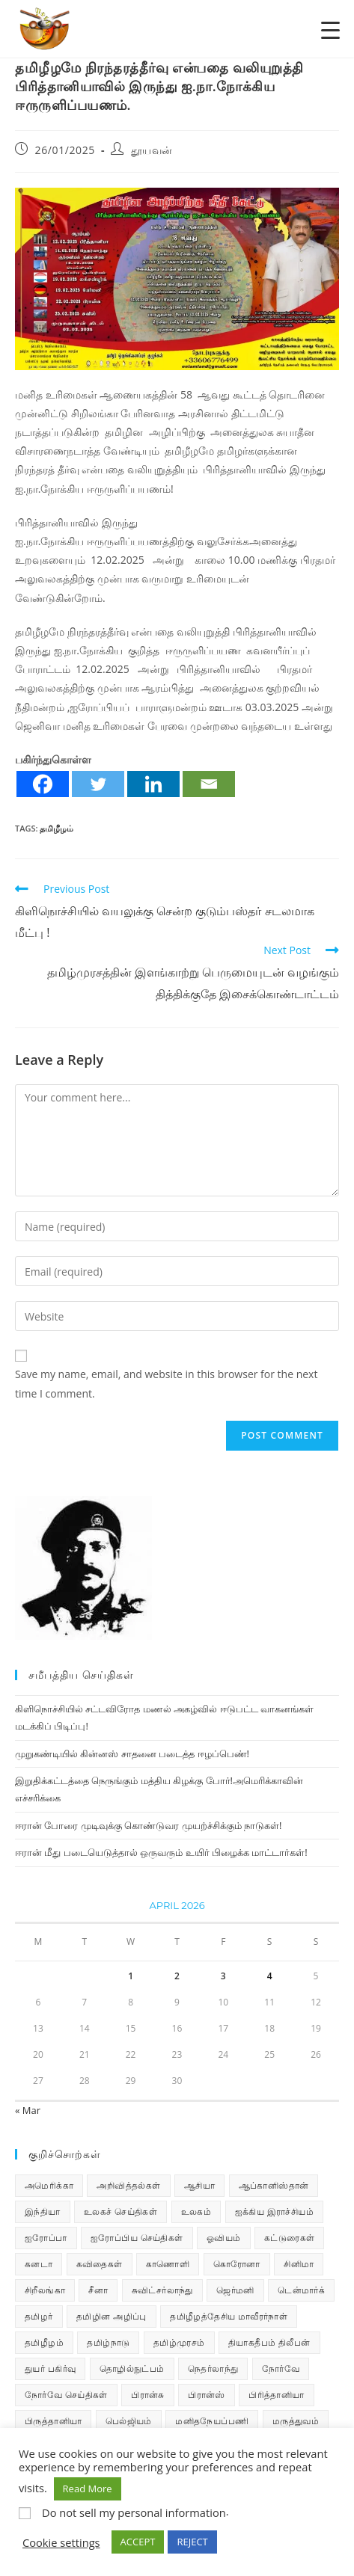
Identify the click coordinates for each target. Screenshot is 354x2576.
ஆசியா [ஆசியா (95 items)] (199, 2185)
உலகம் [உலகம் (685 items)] (196, 2211)
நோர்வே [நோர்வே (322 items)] (280, 2368)
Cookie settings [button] (61, 2542)
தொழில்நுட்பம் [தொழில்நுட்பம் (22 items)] (132, 2368)
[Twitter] (98, 784)
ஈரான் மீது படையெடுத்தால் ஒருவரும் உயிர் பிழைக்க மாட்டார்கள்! (161, 1852)
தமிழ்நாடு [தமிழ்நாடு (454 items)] (108, 2342)
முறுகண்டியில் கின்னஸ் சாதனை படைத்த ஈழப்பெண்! (132, 1753)
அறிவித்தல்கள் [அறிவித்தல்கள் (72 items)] (128, 2185)
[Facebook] (42, 784)
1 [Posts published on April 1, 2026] (130, 1976)
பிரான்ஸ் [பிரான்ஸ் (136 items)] (206, 2394)
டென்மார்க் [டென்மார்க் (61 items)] (301, 2290)
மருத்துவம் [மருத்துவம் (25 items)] (295, 2420)
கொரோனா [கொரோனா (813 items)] (236, 2263)
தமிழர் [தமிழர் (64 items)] (39, 2316)
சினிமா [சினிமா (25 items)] (299, 2263)
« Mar (27, 2110)
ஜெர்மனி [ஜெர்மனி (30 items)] (235, 2290)
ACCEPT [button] (138, 2541)
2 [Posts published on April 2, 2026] (177, 1976)
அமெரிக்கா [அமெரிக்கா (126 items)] (49, 2185)
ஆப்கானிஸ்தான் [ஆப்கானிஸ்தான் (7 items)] (274, 2185)
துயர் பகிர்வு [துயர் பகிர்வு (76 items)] (50, 2368)
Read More (87, 2488)
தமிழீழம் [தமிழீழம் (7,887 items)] (44, 2342)
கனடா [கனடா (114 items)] (38, 2263)
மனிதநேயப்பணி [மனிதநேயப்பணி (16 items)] (211, 2420)
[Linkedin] (153, 784)
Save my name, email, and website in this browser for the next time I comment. (166, 1383)
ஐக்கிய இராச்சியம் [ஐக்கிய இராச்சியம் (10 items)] (274, 2211)
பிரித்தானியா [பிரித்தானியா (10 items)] (276, 2394)
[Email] (209, 784)
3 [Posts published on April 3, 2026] (223, 1976)
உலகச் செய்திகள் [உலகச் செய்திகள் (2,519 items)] (120, 2211)
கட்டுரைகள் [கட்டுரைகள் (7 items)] (289, 2237)
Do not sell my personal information (134, 2512)
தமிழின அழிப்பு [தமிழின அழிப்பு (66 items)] (111, 2316)
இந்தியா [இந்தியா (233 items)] (43, 2211)
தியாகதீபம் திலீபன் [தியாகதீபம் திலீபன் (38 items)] (269, 2342)
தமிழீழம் (56, 828)
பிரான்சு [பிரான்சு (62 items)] (148, 2394)
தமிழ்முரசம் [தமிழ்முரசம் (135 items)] (179, 2342)
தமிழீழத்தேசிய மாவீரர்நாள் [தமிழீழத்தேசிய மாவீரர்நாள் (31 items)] (228, 2316)
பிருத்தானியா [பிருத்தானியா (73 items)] (53, 2420)
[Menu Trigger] (330, 29)
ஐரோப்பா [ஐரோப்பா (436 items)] (46, 2237)
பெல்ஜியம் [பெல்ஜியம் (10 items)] (129, 2420)
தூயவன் (152, 150)
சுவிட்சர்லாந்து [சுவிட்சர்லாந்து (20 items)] (162, 2290)
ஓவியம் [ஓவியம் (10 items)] (224, 2237)
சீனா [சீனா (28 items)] (98, 2290)
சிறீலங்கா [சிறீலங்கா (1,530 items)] (45, 2290)
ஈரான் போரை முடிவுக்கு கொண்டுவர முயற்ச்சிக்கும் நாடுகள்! (148, 1825)
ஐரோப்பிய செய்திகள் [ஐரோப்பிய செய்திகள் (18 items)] (137, 2237)
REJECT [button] (192, 2541)
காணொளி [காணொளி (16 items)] (167, 2263)
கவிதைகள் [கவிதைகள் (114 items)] (99, 2263)
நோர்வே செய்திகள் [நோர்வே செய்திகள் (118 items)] (66, 2394)
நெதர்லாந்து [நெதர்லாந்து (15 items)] (213, 2368)
